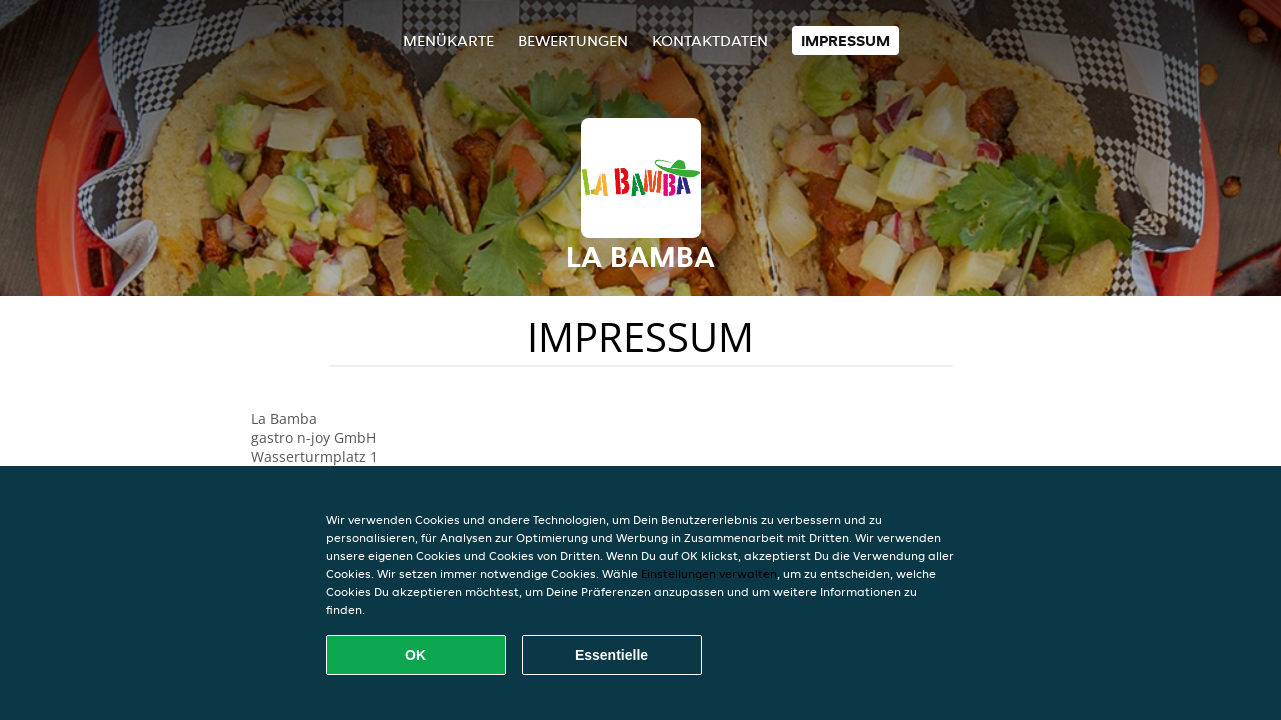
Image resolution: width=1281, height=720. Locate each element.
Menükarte (448, 40)
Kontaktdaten (710, 40)
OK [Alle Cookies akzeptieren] (415, 655)
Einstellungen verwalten (709, 573)
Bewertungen (573, 40)
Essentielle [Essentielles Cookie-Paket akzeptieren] (611, 655)
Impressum (845, 40)
